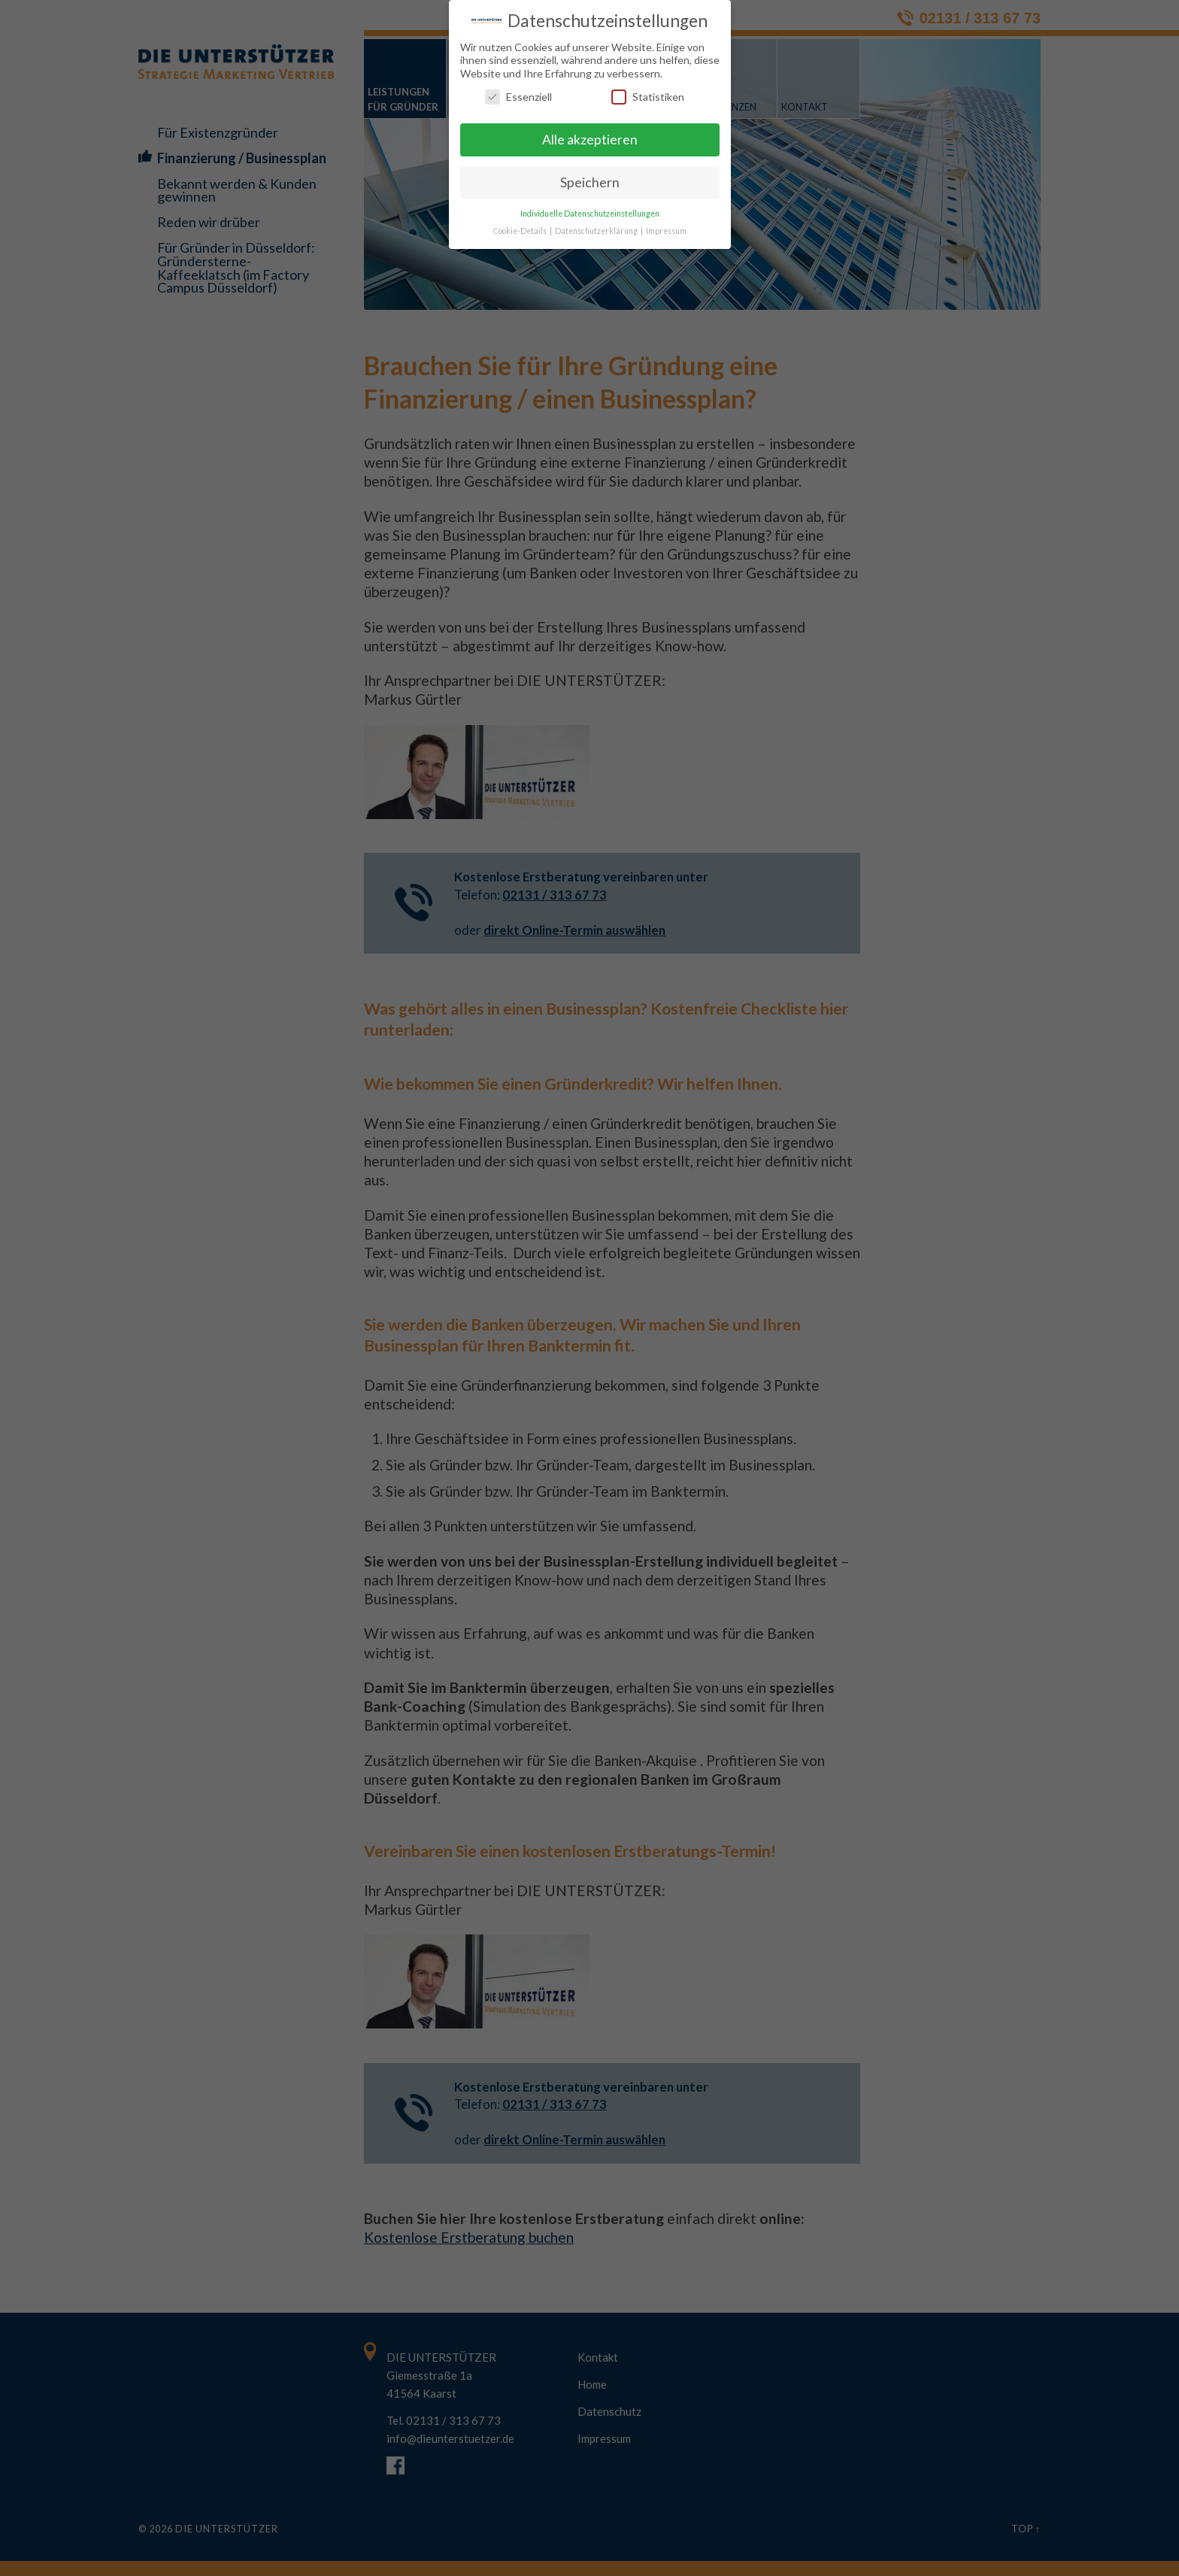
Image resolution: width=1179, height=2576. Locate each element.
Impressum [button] (666, 230)
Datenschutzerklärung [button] (597, 230)
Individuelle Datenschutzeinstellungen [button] (589, 213)
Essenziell (518, 97)
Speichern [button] (590, 182)
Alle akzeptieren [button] (590, 139)
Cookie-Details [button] (520, 230)
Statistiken (647, 97)
